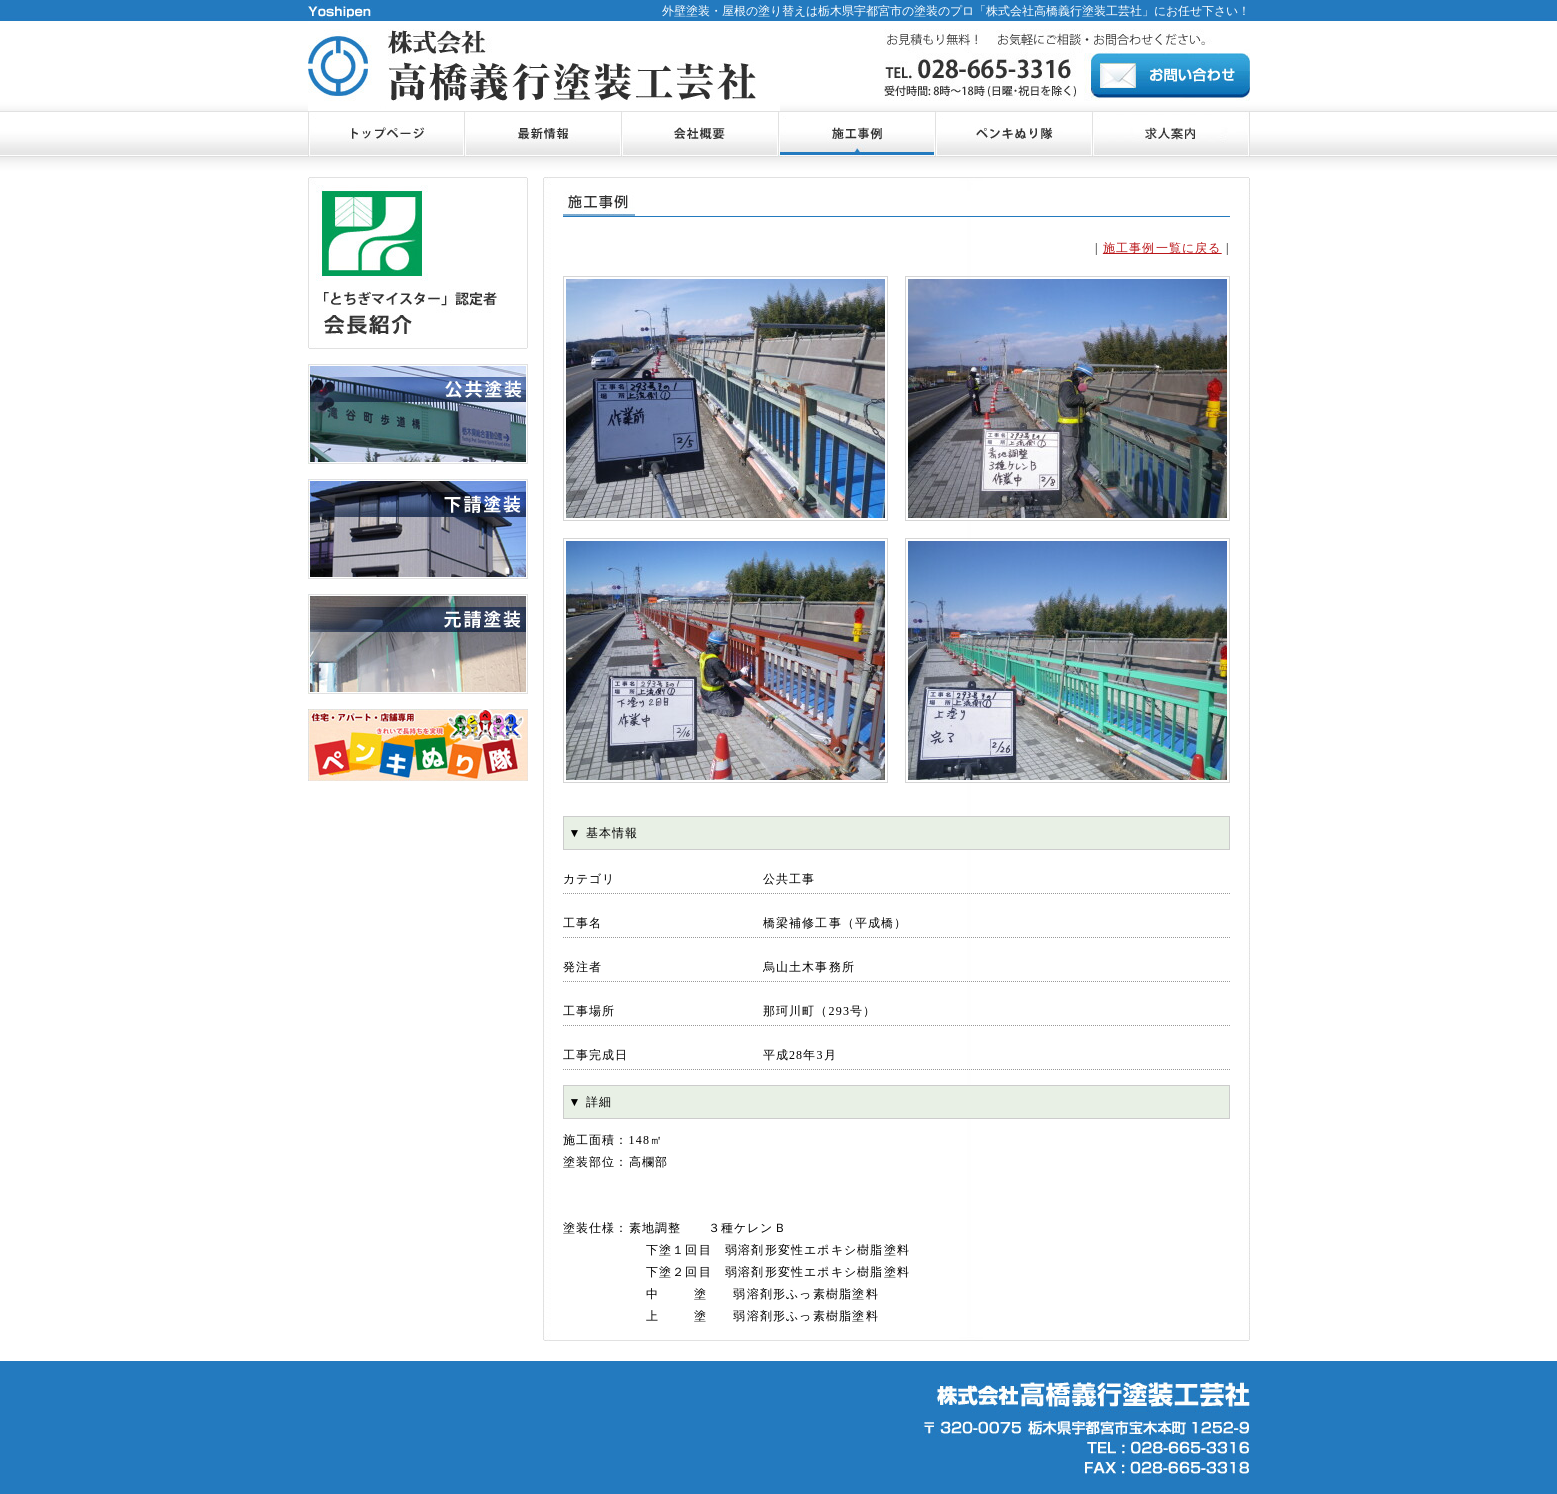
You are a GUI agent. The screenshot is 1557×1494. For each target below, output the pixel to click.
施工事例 (856, 134)
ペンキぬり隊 (1013, 134)
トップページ (386, 134)
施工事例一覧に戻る (1162, 248)
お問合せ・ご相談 (1171, 134)
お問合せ (1170, 75)
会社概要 (699, 134)
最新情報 (542, 134)
